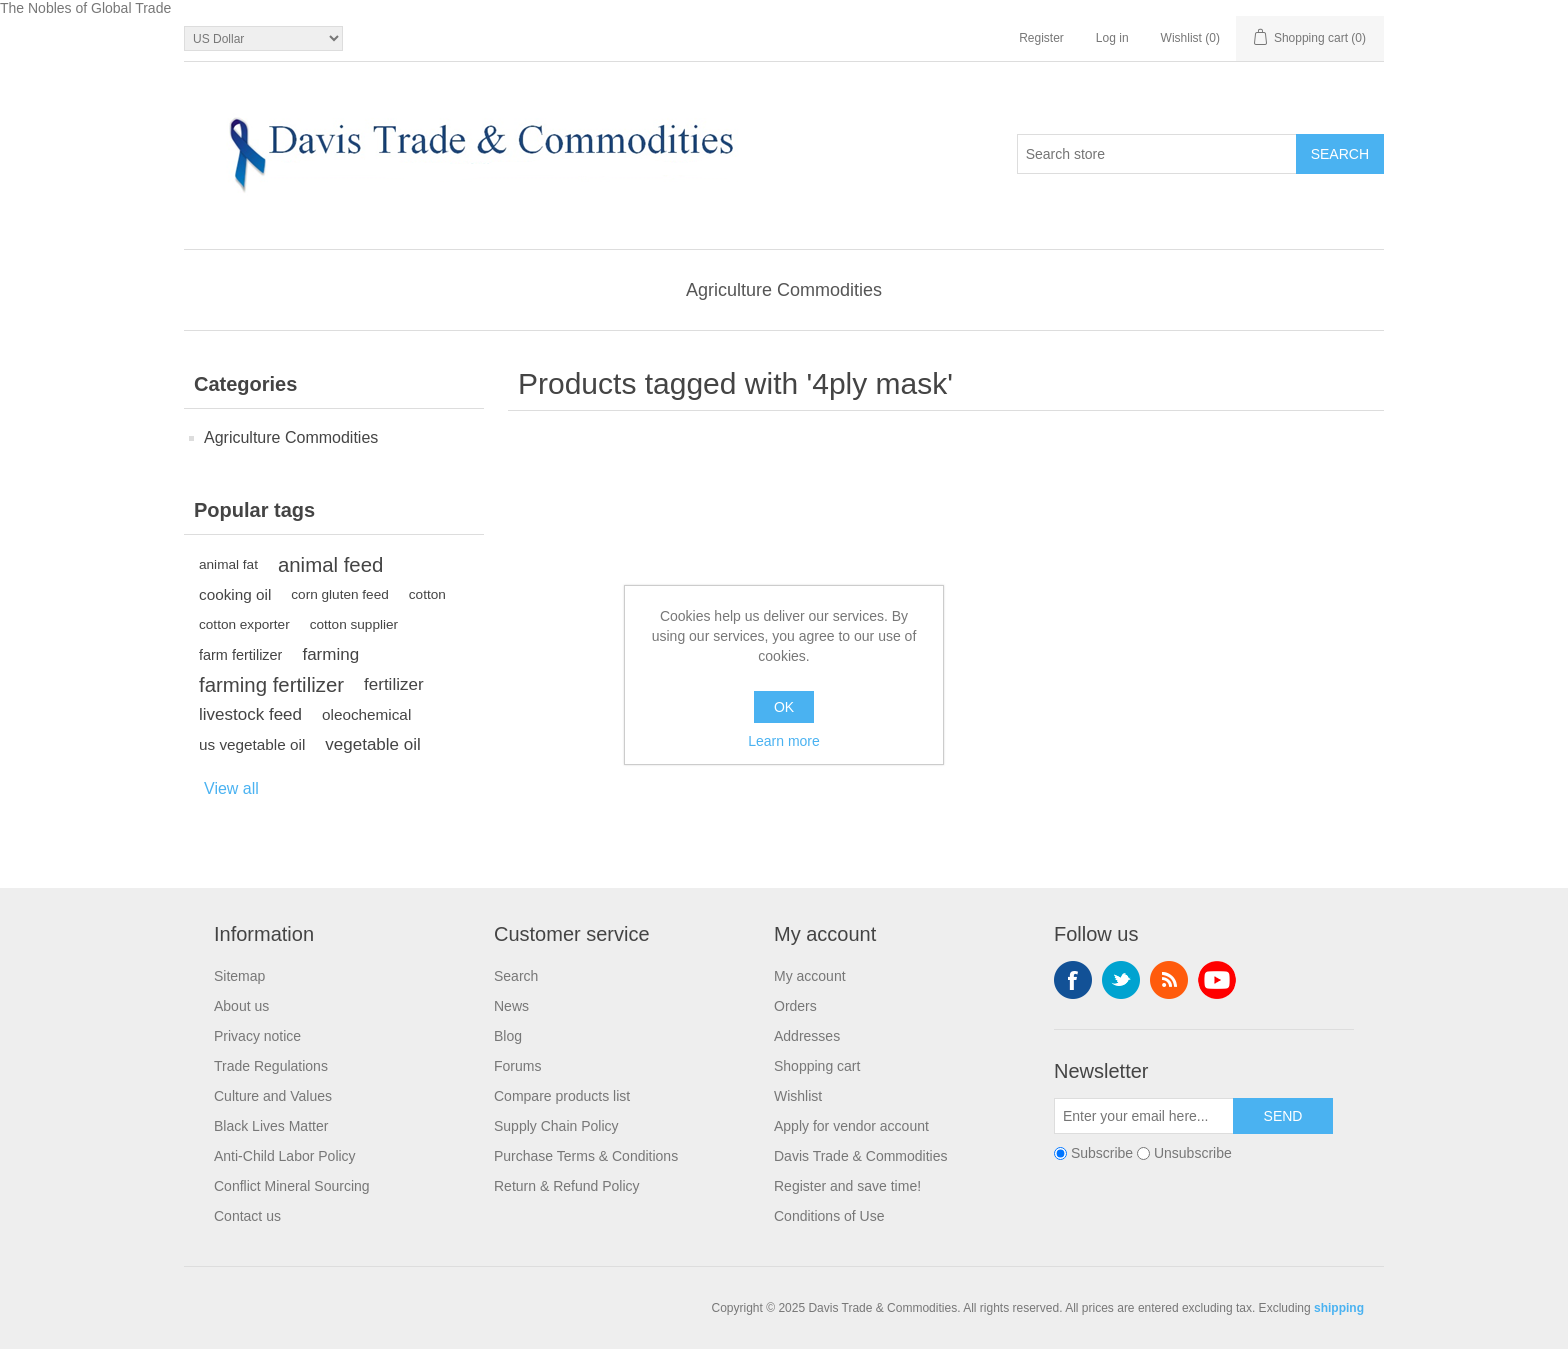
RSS (1169, 980)
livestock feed (250, 714)
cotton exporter (244, 624)
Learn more (784, 741)
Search (516, 976)
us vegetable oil (252, 744)
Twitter (1121, 980)
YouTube (1217, 980)
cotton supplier (354, 624)
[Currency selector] (263, 38)
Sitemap (239, 976)
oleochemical (366, 714)
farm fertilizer (240, 655)
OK (784, 707)
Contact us (247, 1216)
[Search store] (1157, 154)
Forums (517, 1066)
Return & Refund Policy (567, 1186)
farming (330, 654)
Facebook (1073, 980)
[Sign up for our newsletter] (1144, 1116)
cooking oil (235, 594)
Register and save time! (847, 1186)
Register (1041, 38)
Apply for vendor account (851, 1126)
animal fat (228, 564)
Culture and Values (273, 1096)
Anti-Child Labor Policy (285, 1156)
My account (810, 976)
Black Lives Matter (271, 1126)
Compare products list (562, 1096)
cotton (427, 594)
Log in (1112, 38)
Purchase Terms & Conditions (586, 1156)
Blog (508, 1036)
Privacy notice (257, 1036)
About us (241, 1006)
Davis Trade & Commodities (861, 1156)
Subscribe (1102, 1153)
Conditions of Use (829, 1216)
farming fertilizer (271, 685)
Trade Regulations (271, 1066)
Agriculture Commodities (784, 290)
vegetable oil (372, 744)
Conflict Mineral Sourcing (292, 1186)
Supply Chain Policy (556, 1126)
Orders (795, 1006)
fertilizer (394, 684)
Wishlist (798, 1096)
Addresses (807, 1036)
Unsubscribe (1193, 1153)
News (511, 1006)
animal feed (330, 565)
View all (231, 788)
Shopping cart (817, 1066)
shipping (1339, 1308)
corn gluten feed (340, 594)
